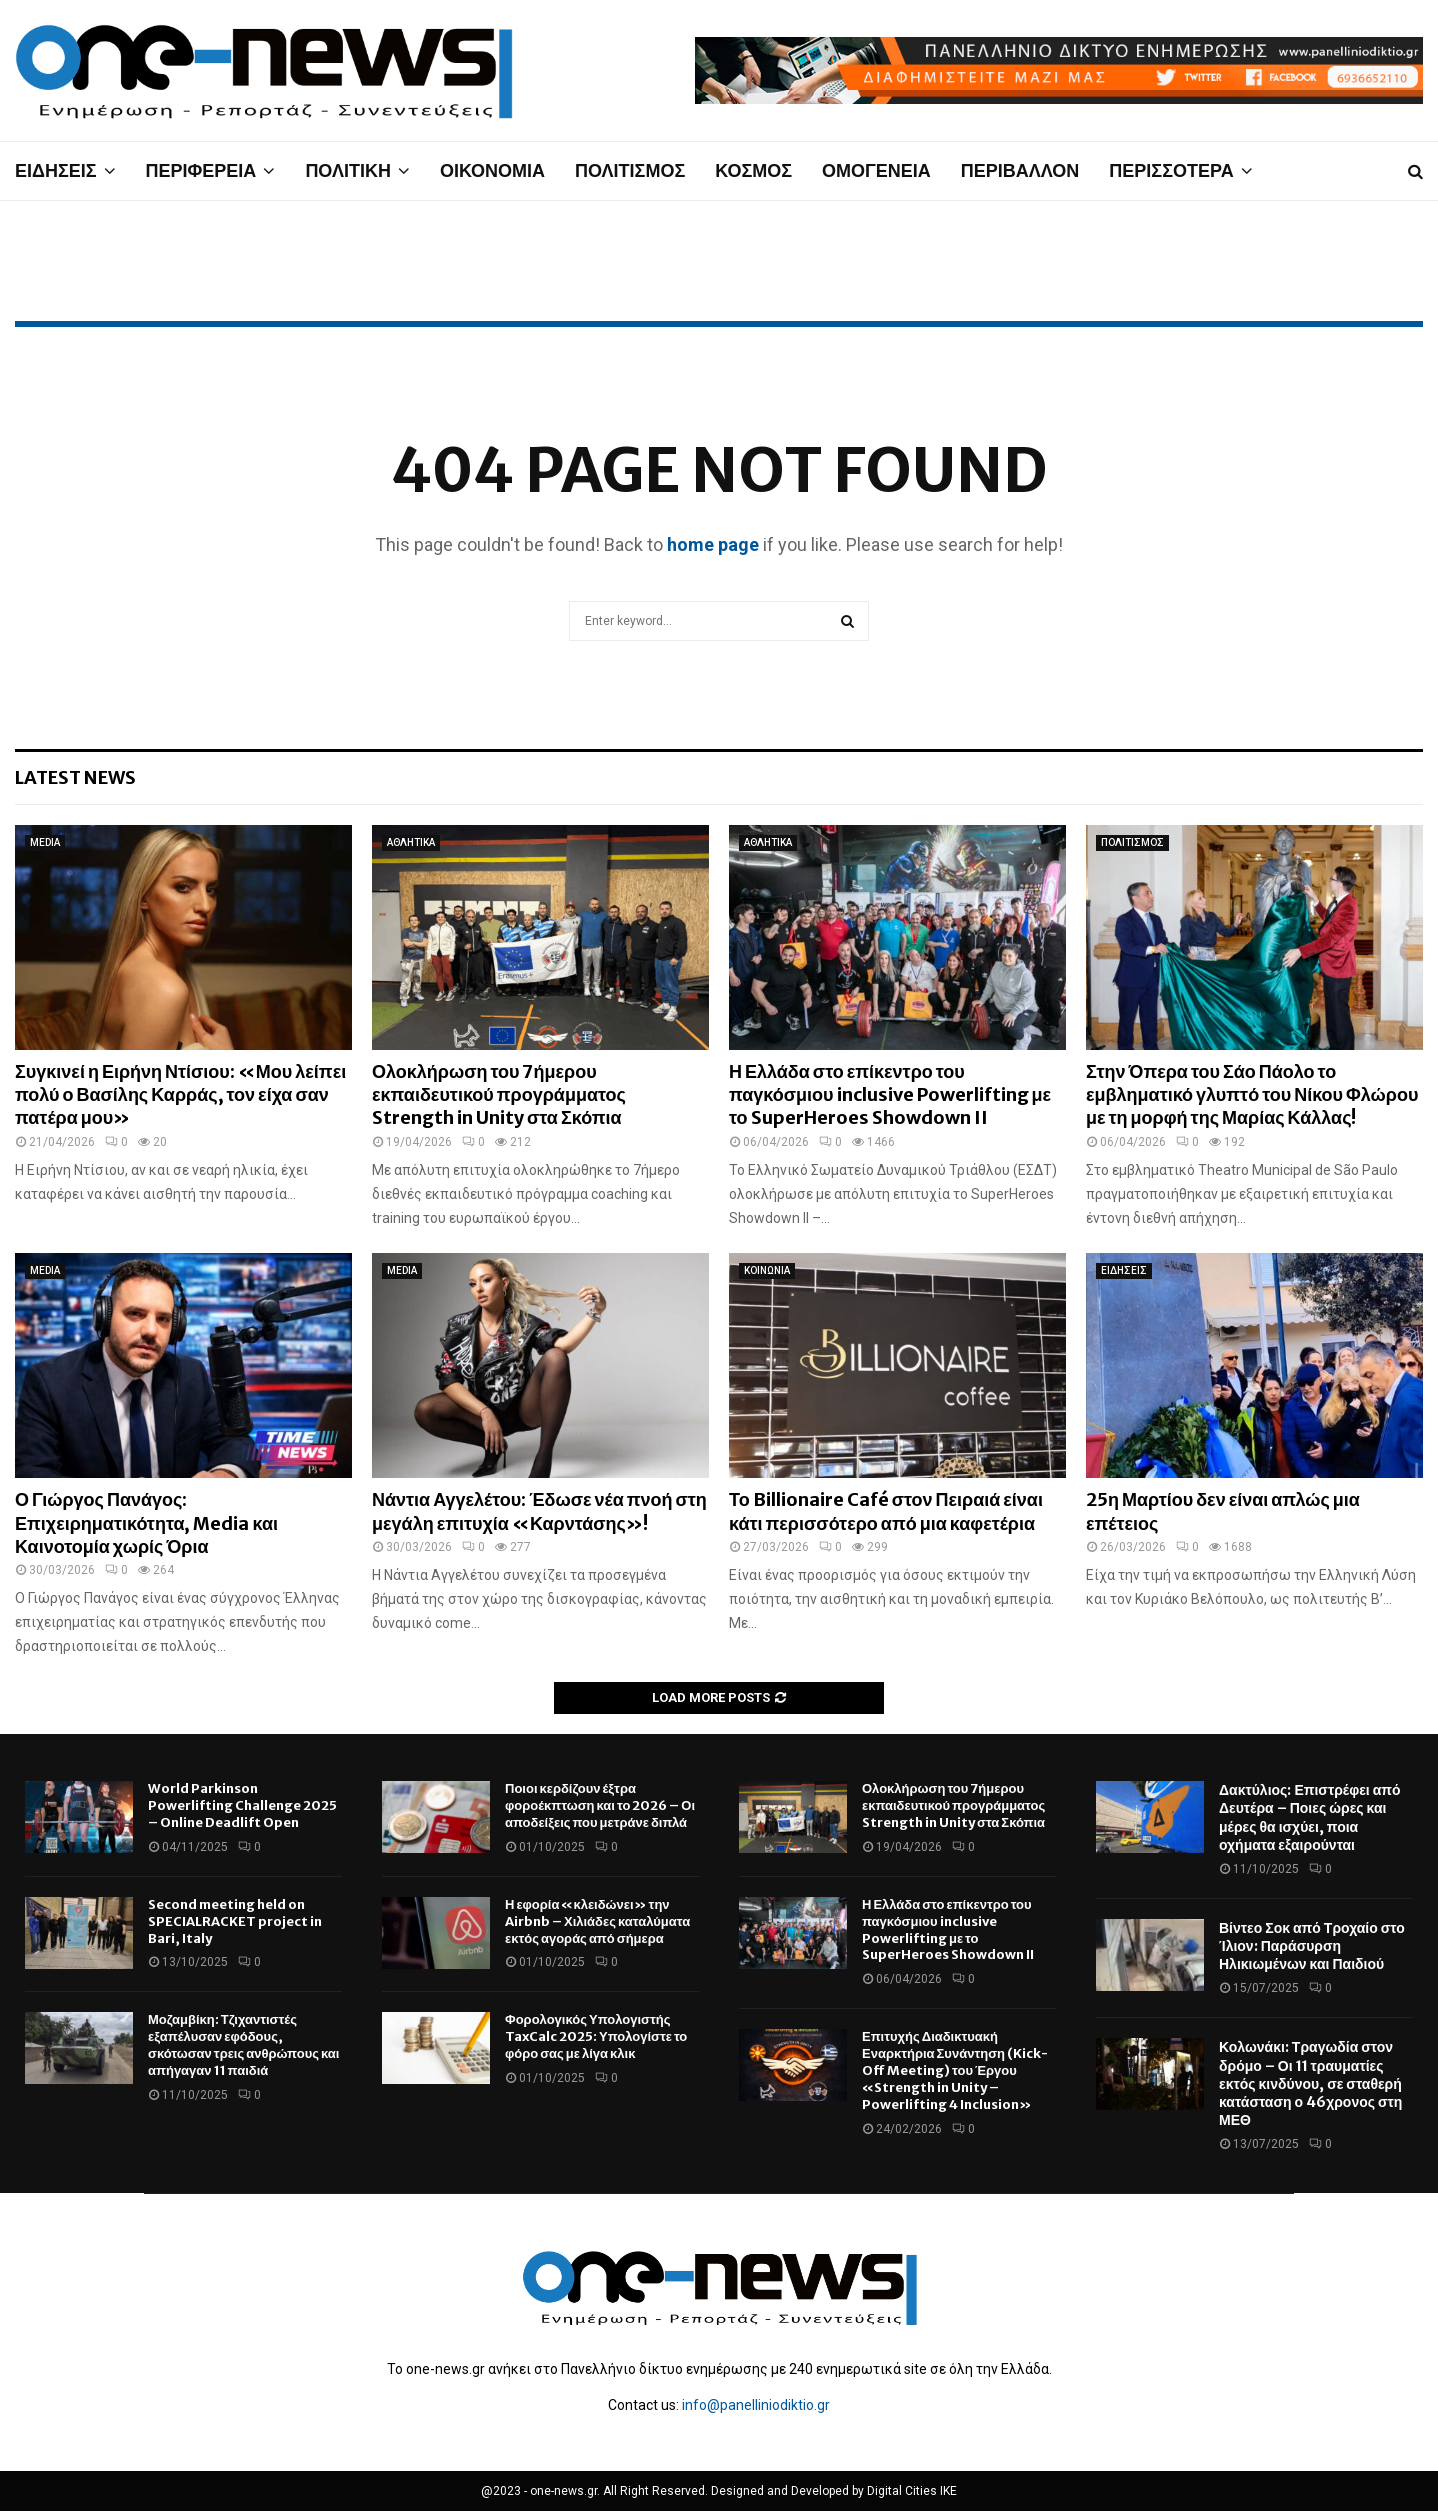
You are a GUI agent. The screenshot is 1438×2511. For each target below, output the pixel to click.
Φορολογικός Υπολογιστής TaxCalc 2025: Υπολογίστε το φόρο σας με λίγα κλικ (596, 2036)
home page (713, 544)
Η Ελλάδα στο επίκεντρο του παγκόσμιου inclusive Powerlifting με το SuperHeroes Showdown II (890, 1095)
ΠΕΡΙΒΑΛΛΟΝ (1020, 170)
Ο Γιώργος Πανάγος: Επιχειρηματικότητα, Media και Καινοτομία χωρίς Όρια (146, 1523)
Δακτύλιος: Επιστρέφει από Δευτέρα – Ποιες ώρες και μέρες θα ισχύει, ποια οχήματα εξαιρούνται (1310, 1817)
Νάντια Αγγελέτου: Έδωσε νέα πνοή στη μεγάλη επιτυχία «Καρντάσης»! (539, 1511)
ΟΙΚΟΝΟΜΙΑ (492, 170)
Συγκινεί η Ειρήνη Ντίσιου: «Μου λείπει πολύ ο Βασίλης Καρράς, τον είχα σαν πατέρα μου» (180, 1095)
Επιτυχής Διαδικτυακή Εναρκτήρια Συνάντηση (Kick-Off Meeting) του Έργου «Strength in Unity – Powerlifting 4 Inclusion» (955, 2070)
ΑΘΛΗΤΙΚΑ (411, 842)
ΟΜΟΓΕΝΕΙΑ (876, 170)
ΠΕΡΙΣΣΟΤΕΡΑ (1171, 170)
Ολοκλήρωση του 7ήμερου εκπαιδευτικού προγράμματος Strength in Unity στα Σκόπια (499, 1095)
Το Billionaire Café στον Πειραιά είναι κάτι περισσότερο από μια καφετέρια (886, 1511)
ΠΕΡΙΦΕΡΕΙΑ (201, 170)
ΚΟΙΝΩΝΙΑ (767, 1270)
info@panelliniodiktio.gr (756, 2405)
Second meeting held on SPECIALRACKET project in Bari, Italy (235, 1921)
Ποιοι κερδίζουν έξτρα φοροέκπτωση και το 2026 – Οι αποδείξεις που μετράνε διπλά (600, 1805)
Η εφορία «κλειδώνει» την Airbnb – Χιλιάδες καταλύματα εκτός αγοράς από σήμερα (597, 1921)
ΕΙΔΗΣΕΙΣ (56, 170)
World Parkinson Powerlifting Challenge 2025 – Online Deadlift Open (242, 1805)
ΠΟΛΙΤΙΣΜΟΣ (630, 170)
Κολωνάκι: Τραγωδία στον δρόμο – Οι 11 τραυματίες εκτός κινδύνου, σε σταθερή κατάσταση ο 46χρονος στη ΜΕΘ (1310, 2083)
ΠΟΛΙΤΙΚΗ (348, 170)
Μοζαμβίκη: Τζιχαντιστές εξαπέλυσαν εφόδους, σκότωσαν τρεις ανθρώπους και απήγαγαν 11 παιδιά (243, 2045)
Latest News (75, 777)
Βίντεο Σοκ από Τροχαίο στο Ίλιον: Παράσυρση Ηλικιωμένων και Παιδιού (1312, 1946)
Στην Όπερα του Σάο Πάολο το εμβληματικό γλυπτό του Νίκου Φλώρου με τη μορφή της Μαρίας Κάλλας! (1252, 1095)
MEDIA (45, 842)
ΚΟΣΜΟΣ (753, 170)
